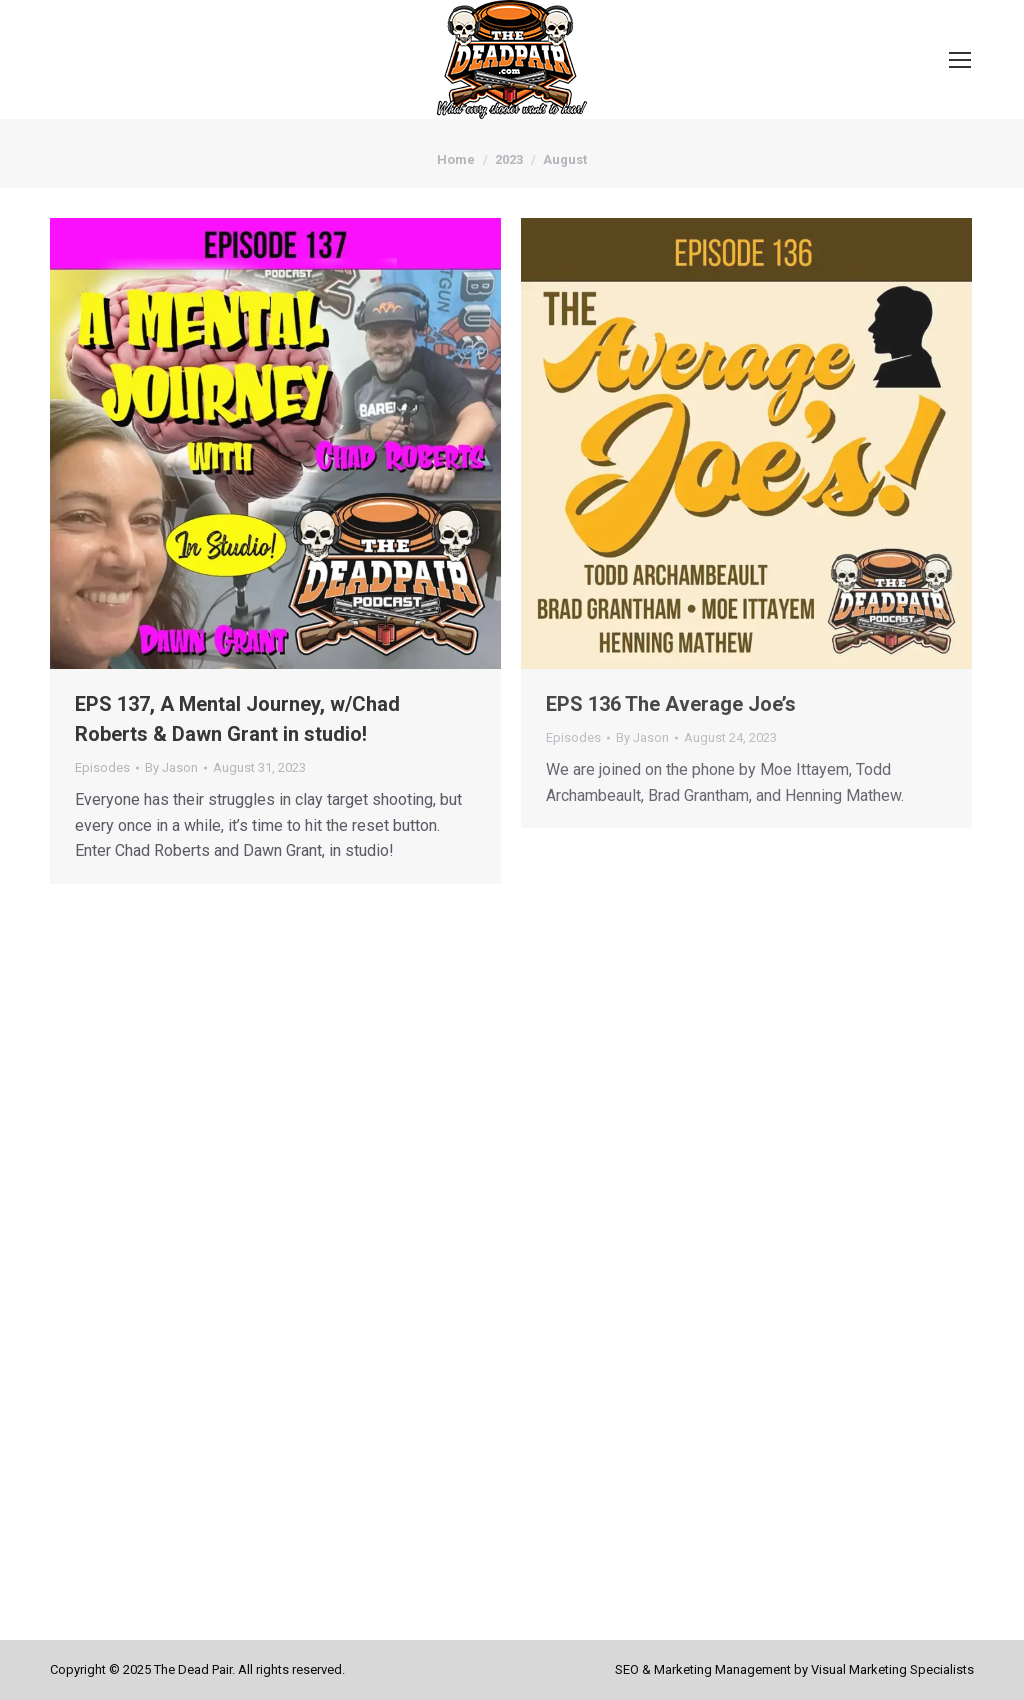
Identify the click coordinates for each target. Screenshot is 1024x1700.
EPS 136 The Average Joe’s (671, 704)
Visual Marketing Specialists (892, 1669)
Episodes (102, 767)
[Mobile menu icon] (960, 60)
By (171, 767)
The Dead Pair (193, 1669)
